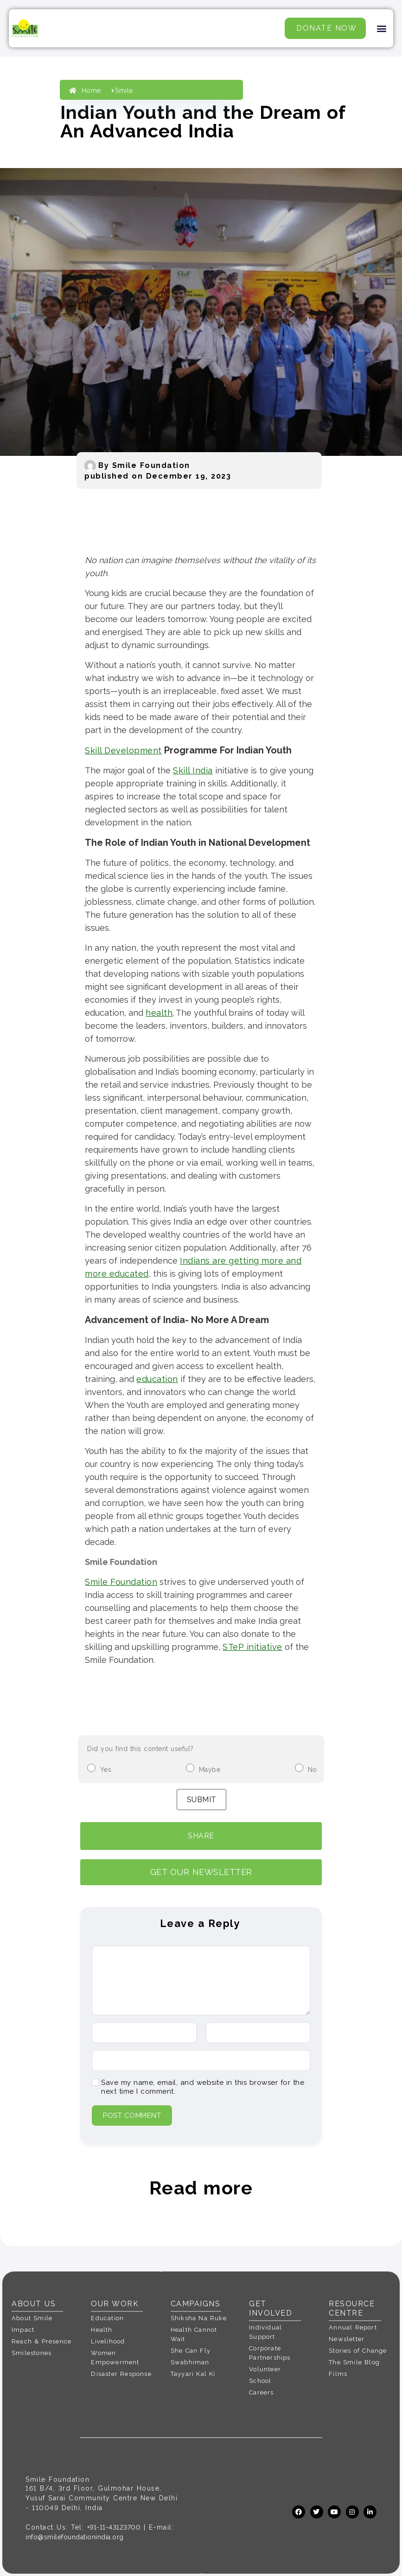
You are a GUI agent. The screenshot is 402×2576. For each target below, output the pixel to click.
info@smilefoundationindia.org (75, 2537)
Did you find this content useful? (140, 1748)
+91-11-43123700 (114, 2527)
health (159, 1013)
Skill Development (123, 750)
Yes (106, 1769)
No (312, 1769)
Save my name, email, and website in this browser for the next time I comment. (202, 2087)
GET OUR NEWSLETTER (201, 1872)
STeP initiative (252, 1647)
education (157, 1379)
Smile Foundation (121, 1582)
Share (201, 1835)
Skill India (193, 770)
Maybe (210, 1769)
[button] (382, 28)
